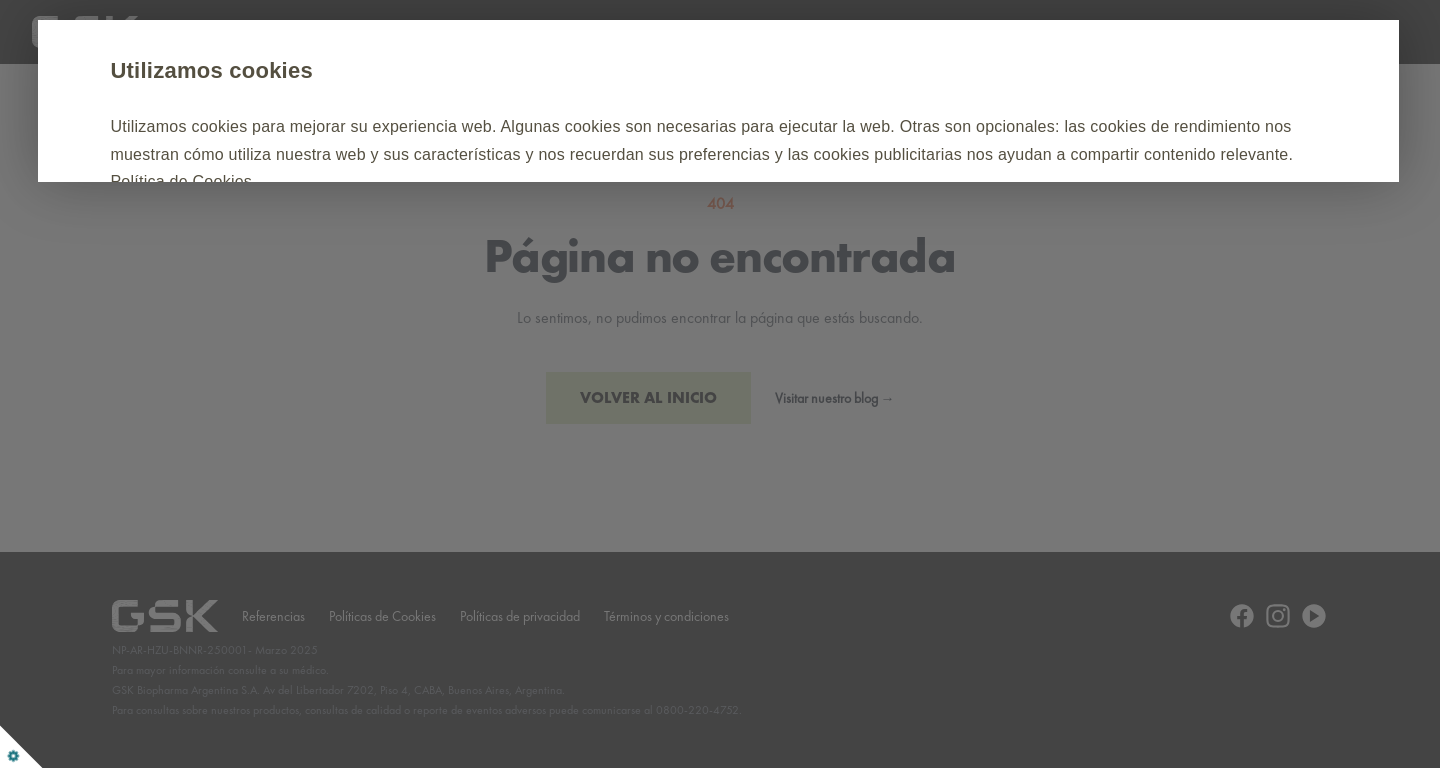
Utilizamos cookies (306, 70)
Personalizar (453, 242)
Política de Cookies (699, 181)
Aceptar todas (284, 242)
